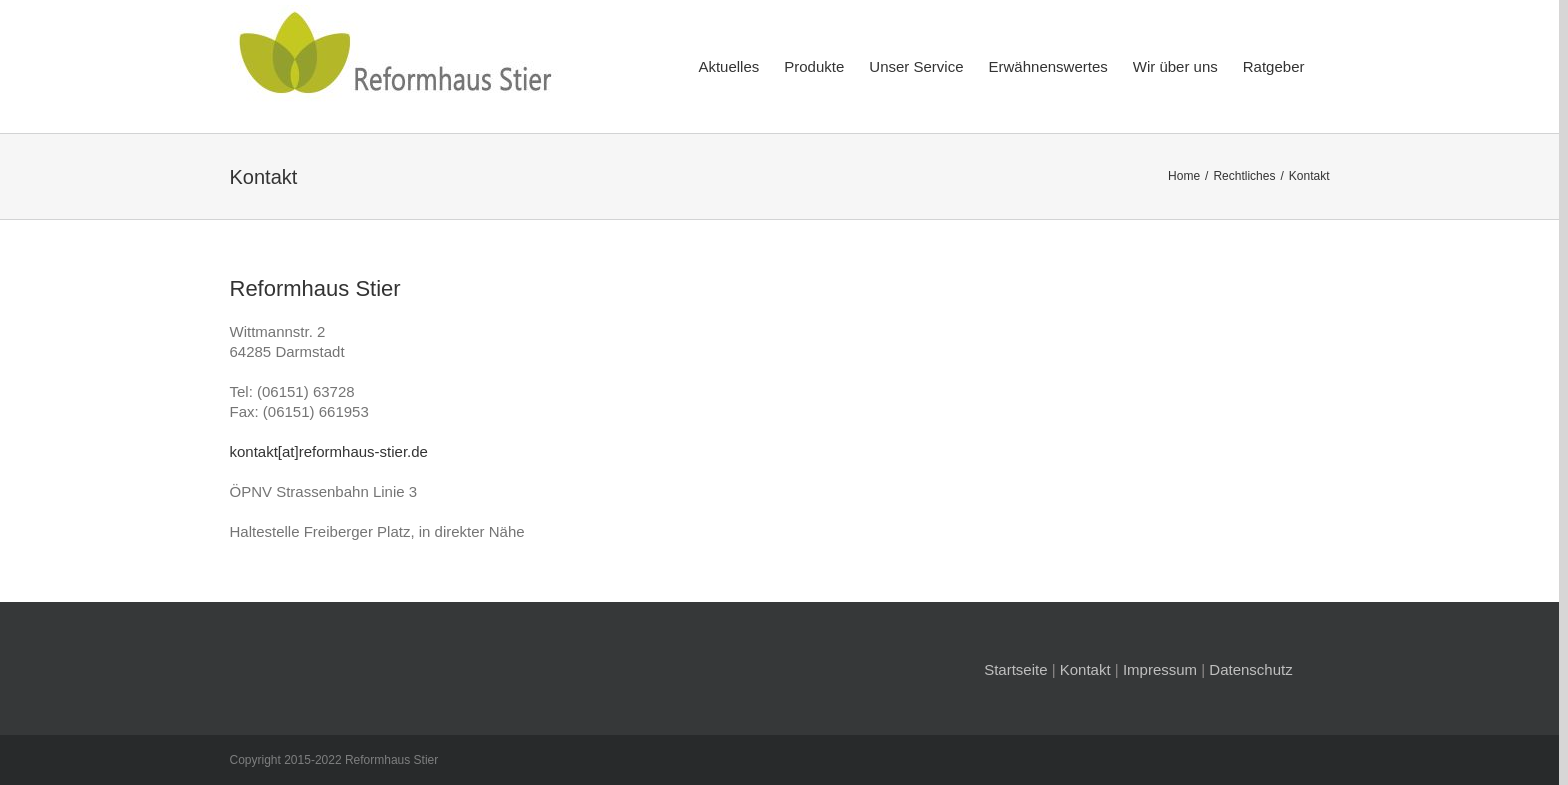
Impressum (1160, 669)
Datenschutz (1250, 669)
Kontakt (1085, 669)
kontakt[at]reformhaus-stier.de (329, 451)
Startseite (1015, 669)
